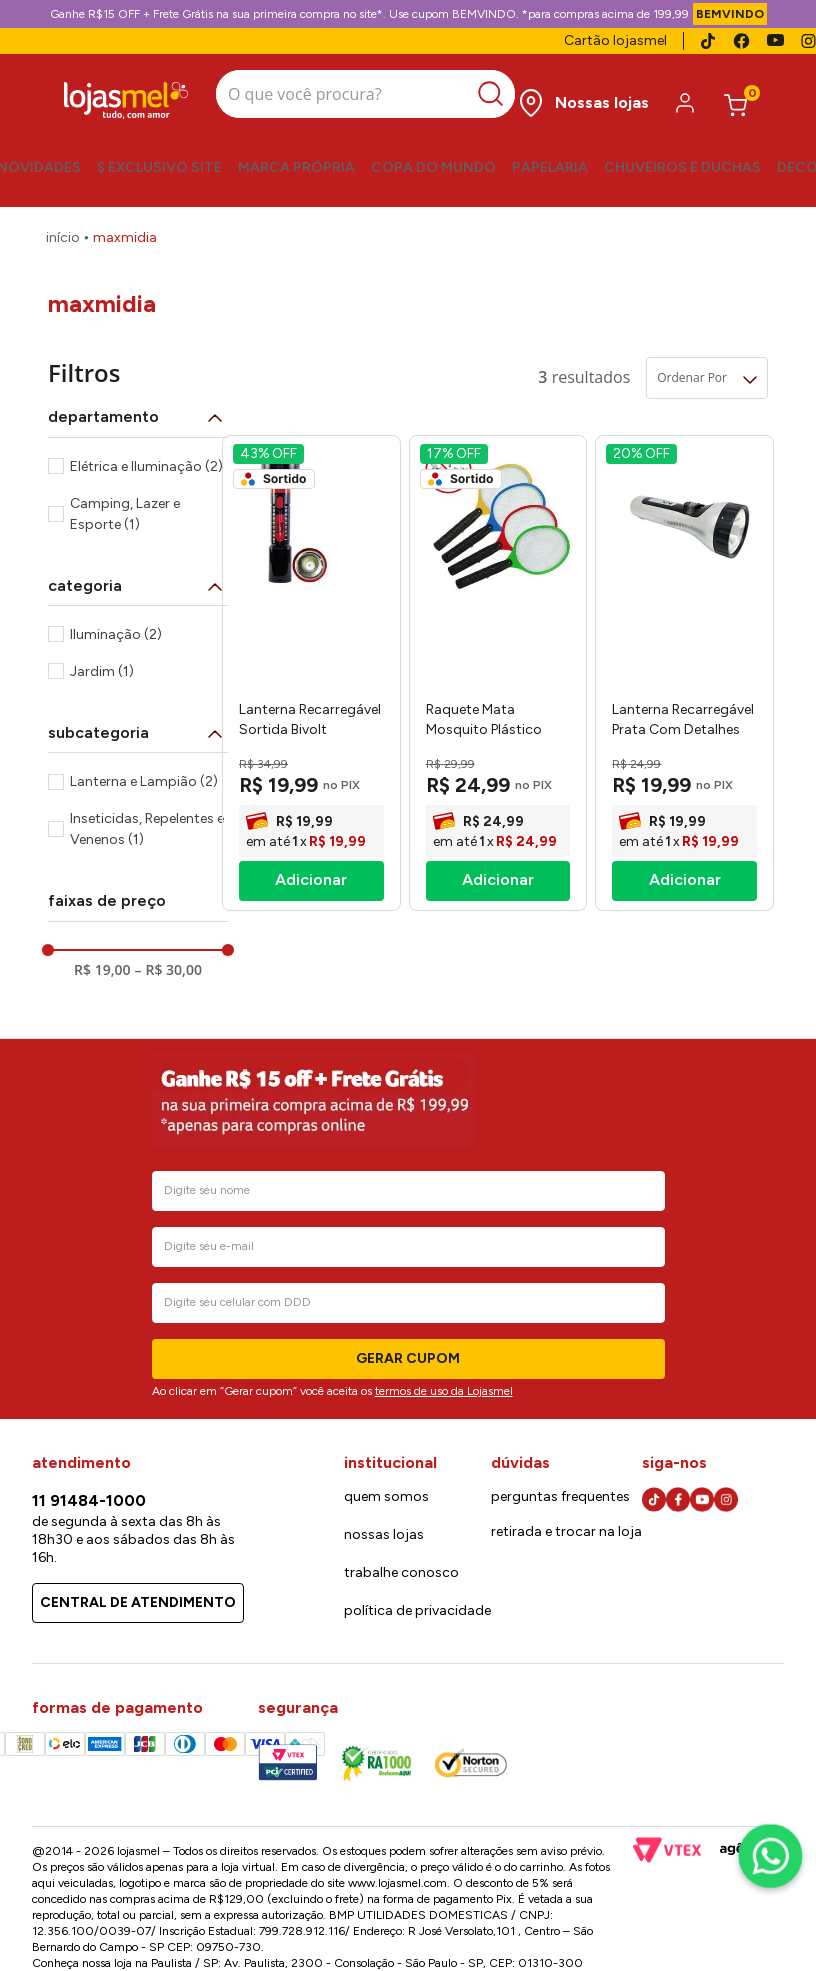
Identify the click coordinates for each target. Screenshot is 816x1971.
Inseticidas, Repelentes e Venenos (147, 829)
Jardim (102, 671)
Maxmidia (125, 237)
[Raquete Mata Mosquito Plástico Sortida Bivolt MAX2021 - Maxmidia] (498, 673)
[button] (138, 417)
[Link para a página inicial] (63, 238)
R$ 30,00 (168, 970)
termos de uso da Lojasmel (444, 1391)
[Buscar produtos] (495, 94)
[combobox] (365, 96)
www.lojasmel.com (397, 1883)
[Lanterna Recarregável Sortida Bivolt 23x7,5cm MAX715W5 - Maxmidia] (311, 673)
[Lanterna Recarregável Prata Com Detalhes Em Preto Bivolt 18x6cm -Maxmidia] (684, 673)
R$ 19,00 (102, 970)
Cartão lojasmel (615, 40)
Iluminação (116, 634)
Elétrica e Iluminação (146, 466)
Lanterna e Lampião (144, 781)
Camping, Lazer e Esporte (125, 514)
